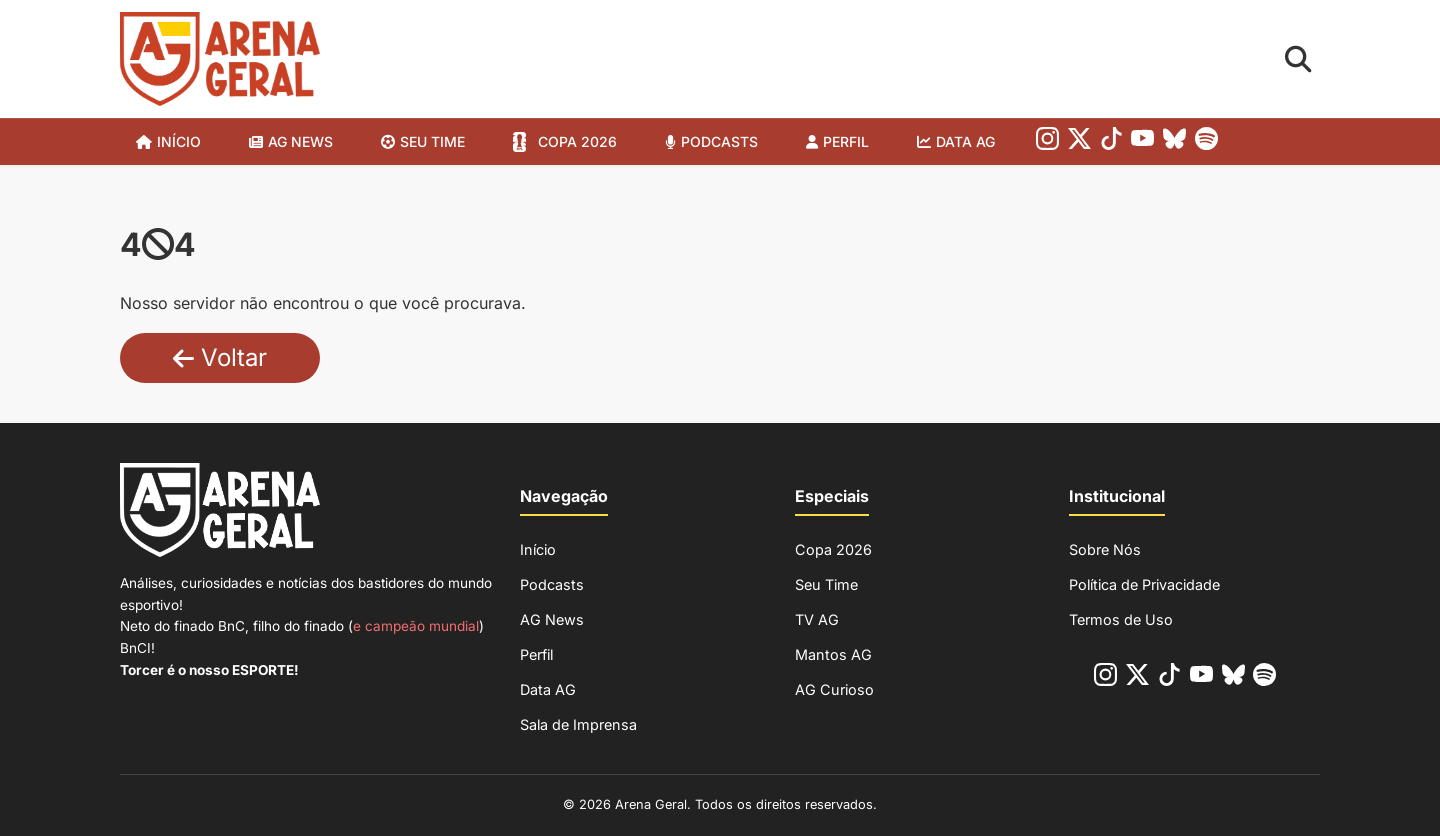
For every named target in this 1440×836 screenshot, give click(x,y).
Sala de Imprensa (578, 724)
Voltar (220, 357)
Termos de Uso (1121, 619)
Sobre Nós (1105, 549)
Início (179, 141)
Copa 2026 (577, 141)
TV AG (817, 619)
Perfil (846, 141)
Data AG (965, 141)
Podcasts (719, 141)
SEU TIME (432, 141)
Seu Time (826, 584)
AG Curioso (834, 689)
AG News (300, 141)
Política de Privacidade (1144, 584)
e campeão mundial (416, 626)
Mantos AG (833, 654)
